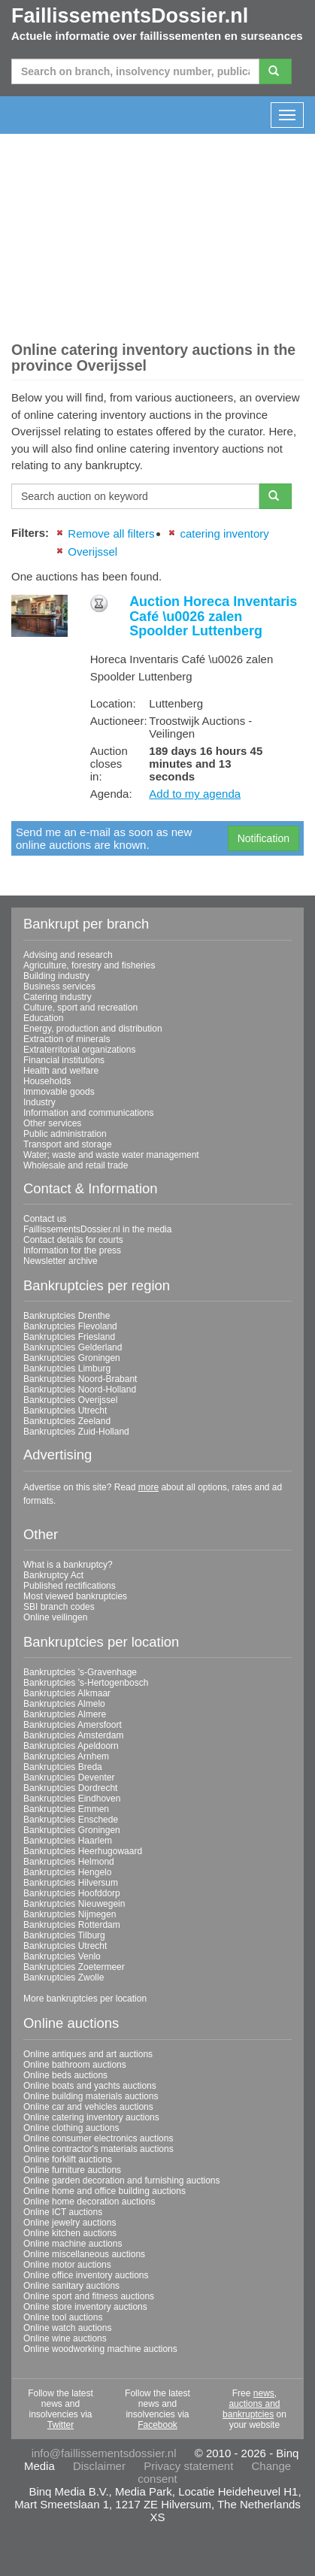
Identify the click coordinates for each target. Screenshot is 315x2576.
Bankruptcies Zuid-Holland (76, 1431)
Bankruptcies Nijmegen (69, 1914)
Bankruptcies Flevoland (70, 1326)
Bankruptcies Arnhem (66, 1756)
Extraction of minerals (66, 1039)
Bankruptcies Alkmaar (67, 1693)
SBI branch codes (59, 1607)
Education (43, 1018)
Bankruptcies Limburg (67, 1368)
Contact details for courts (73, 1240)
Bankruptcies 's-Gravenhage (80, 1672)
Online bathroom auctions (74, 2064)
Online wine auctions (65, 2338)
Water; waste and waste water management (111, 1155)
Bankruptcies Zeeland (67, 1421)
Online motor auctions (67, 2264)
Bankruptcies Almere (64, 1714)
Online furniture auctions (72, 2170)
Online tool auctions (62, 2317)
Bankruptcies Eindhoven (71, 1798)
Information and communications (88, 1113)
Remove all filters (111, 533)
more (148, 1487)
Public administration (65, 1134)
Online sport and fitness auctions (88, 2296)
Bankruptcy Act (53, 1575)
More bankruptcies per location (85, 1998)
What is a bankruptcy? (68, 1564)
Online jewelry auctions (69, 2222)
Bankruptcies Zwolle (63, 1977)
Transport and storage (67, 1144)
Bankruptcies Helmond (68, 1861)
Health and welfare (60, 1070)
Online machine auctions (72, 2243)
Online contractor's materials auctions (98, 2149)
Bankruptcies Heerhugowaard (82, 1851)
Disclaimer (99, 2465)
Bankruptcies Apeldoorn (71, 1746)
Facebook (157, 2425)
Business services (59, 986)
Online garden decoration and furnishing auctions (121, 2180)
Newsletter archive (60, 1261)
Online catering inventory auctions (91, 2117)
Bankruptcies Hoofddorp (71, 1893)
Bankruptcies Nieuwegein (74, 1904)
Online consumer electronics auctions (98, 2138)
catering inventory (224, 533)
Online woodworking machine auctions (100, 2349)
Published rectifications (69, 1585)
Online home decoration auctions (89, 2201)
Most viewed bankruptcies (75, 1596)
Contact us (44, 1219)
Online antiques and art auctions (88, 2054)
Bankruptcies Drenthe (66, 1316)
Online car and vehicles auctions (88, 2107)
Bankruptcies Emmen (66, 1809)
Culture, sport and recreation (80, 1007)
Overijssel (92, 551)
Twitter (60, 2425)
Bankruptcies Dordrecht (70, 1788)
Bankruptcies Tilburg (64, 1935)
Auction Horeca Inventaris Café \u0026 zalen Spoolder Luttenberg (213, 616)
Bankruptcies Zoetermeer (74, 1967)
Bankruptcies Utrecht (65, 1410)
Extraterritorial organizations (79, 1049)
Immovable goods (59, 1091)
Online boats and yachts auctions (89, 2085)
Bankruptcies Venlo (62, 1956)
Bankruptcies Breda (62, 1767)
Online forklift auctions (67, 2159)
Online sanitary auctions (71, 2286)
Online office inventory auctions (86, 2275)
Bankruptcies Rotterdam (71, 1925)
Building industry (56, 976)
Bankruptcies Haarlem (67, 1840)
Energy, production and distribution (92, 1028)
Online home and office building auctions (104, 2191)
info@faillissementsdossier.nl (104, 2453)
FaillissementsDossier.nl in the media (97, 1229)
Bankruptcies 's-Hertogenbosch (85, 1682)
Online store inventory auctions (85, 2307)
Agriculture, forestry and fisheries (89, 965)
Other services (52, 1123)
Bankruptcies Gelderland (72, 1347)
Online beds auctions (65, 2075)
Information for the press (72, 1250)
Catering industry (57, 997)
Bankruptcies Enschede (70, 1819)
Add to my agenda (195, 793)
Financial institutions (63, 1060)
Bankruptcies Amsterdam (73, 1735)
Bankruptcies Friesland (69, 1337)
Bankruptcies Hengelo (67, 1872)
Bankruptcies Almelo (64, 1704)
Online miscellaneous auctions (84, 2254)
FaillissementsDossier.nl (129, 16)
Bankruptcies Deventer (68, 1777)
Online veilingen (55, 1617)
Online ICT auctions (62, 2212)
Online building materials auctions (90, 2096)
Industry (39, 1102)
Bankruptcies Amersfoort (72, 1725)
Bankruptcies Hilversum (70, 1882)
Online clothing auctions (71, 2128)
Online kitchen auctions (70, 2233)
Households (47, 1081)
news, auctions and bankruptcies (251, 2404)
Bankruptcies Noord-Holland (79, 1389)
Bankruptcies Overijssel (70, 1400)
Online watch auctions (67, 2328)
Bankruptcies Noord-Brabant (80, 1379)
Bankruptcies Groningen (71, 1358)
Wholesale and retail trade (75, 1165)
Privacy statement (188, 2465)
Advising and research (68, 955)
